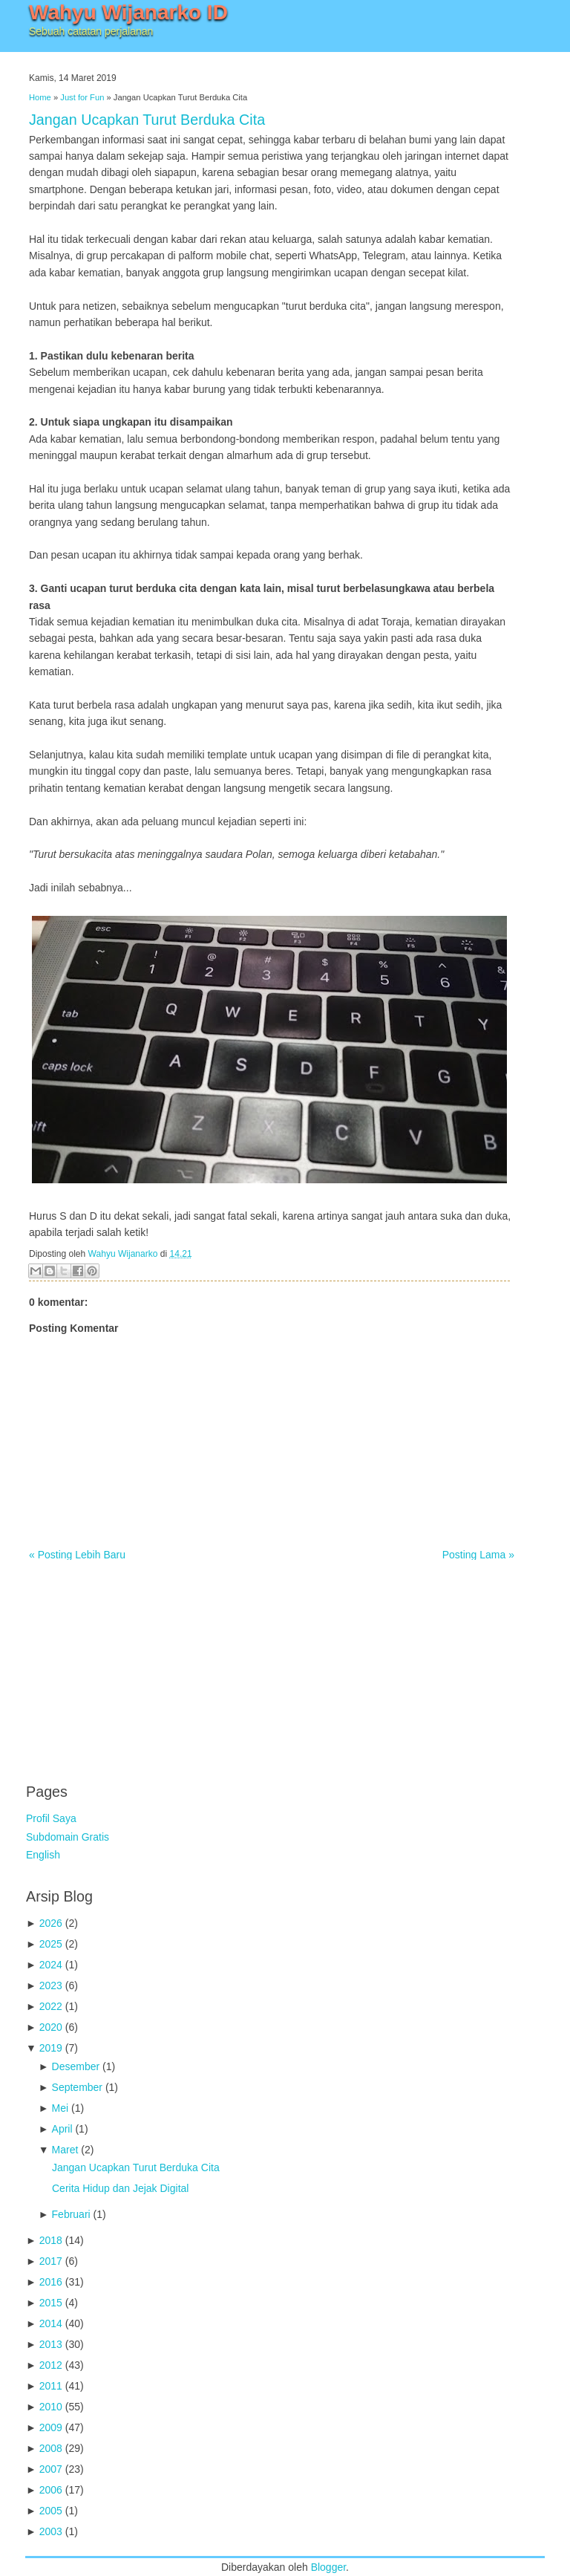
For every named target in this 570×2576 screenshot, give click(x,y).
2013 (50, 2344)
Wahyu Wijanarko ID (128, 12)
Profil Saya (51, 1818)
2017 (50, 2261)
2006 (50, 2490)
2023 (50, 1985)
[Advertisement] (137, 1664)
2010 (50, 2407)
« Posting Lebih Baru (77, 1555)
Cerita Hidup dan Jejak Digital (120, 2188)
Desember (76, 2066)
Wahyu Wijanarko (123, 1254)
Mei (60, 2108)
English (43, 1855)
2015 (50, 2303)
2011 (50, 2386)
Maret (65, 2150)
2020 (50, 2027)
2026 (50, 1923)
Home (40, 97)
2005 (50, 2511)
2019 (50, 2048)
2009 (50, 2427)
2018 (50, 2240)
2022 (50, 2006)
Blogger (328, 2567)
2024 (50, 1965)
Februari (71, 2214)
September (77, 2087)
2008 (50, 2448)
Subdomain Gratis (67, 1837)
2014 (50, 2323)
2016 (50, 2282)
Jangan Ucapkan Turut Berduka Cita (147, 119)
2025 (50, 1944)
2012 (50, 2365)
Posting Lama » (478, 1555)
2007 (50, 2469)
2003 (50, 2531)
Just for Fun (82, 97)
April (62, 2129)
